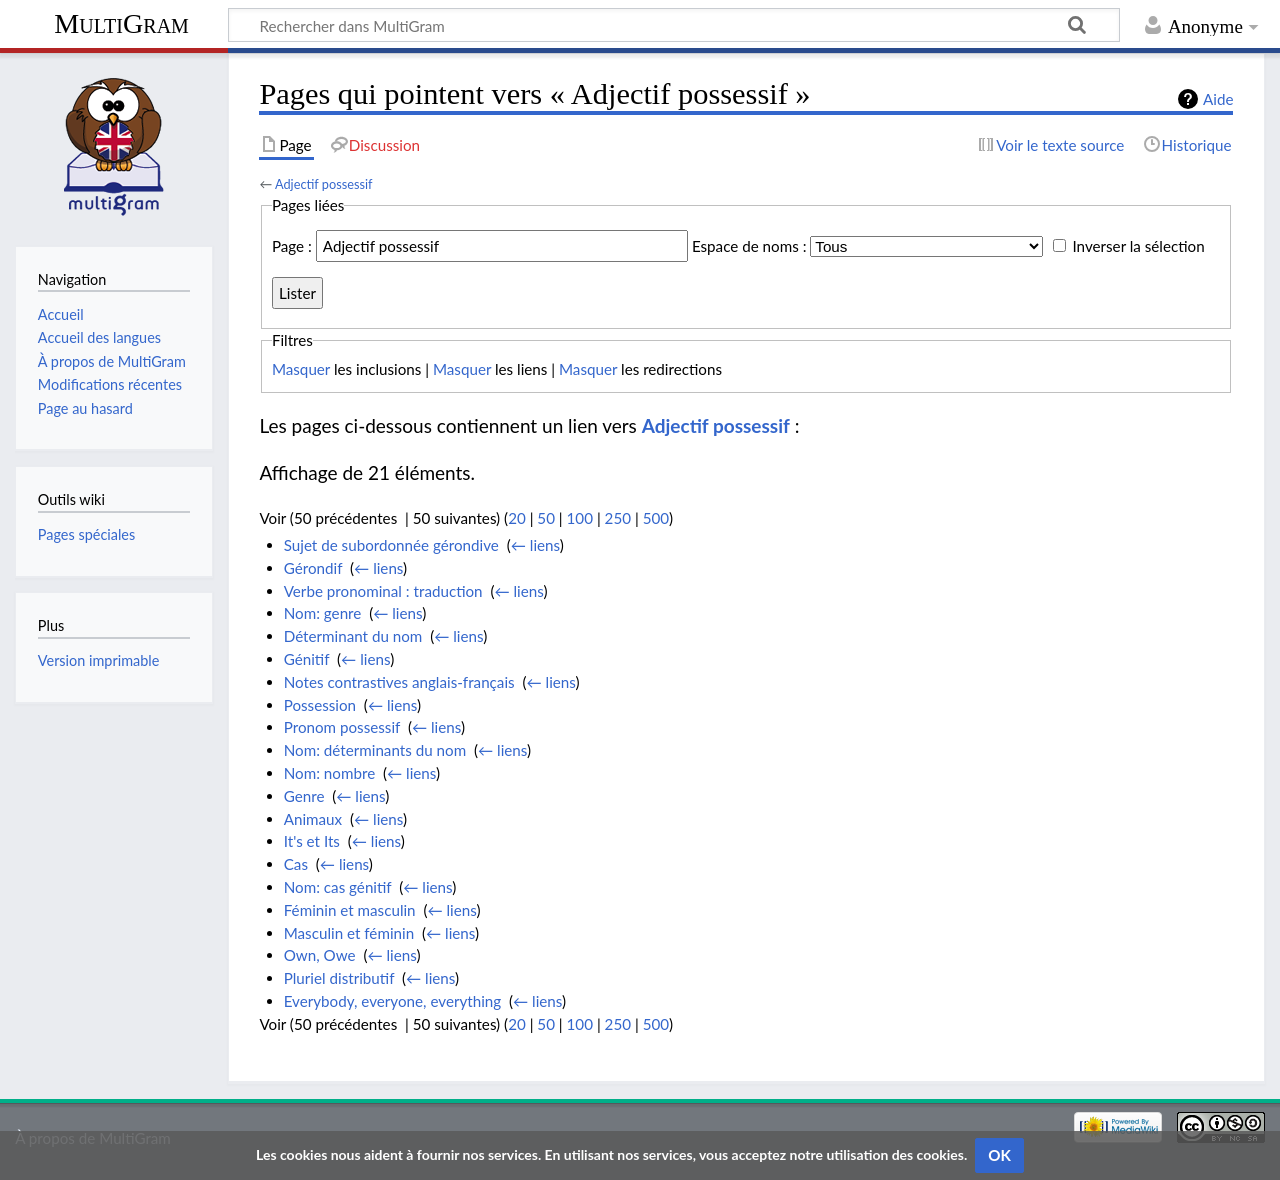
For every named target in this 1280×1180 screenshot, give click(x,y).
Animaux (313, 819)
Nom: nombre (329, 773)
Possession (320, 705)
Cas (296, 864)
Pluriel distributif (339, 978)
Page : (292, 246)
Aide (1218, 99)
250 (618, 518)
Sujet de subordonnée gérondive (391, 545)
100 (580, 518)
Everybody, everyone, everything (393, 1001)
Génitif (307, 659)
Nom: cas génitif (338, 887)
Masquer (301, 369)
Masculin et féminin (349, 933)
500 (656, 518)
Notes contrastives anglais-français (399, 682)
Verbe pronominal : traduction (383, 591)
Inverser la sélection (1138, 246)
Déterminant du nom (353, 636)
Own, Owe (320, 955)
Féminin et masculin (350, 910)
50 (546, 518)
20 (517, 518)
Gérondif (313, 568)
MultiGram (121, 23)
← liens (535, 545)
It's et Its (312, 841)
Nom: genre (323, 613)
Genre (304, 796)
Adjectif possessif (324, 184)
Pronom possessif (342, 727)
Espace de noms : (749, 246)
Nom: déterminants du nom (375, 750)
